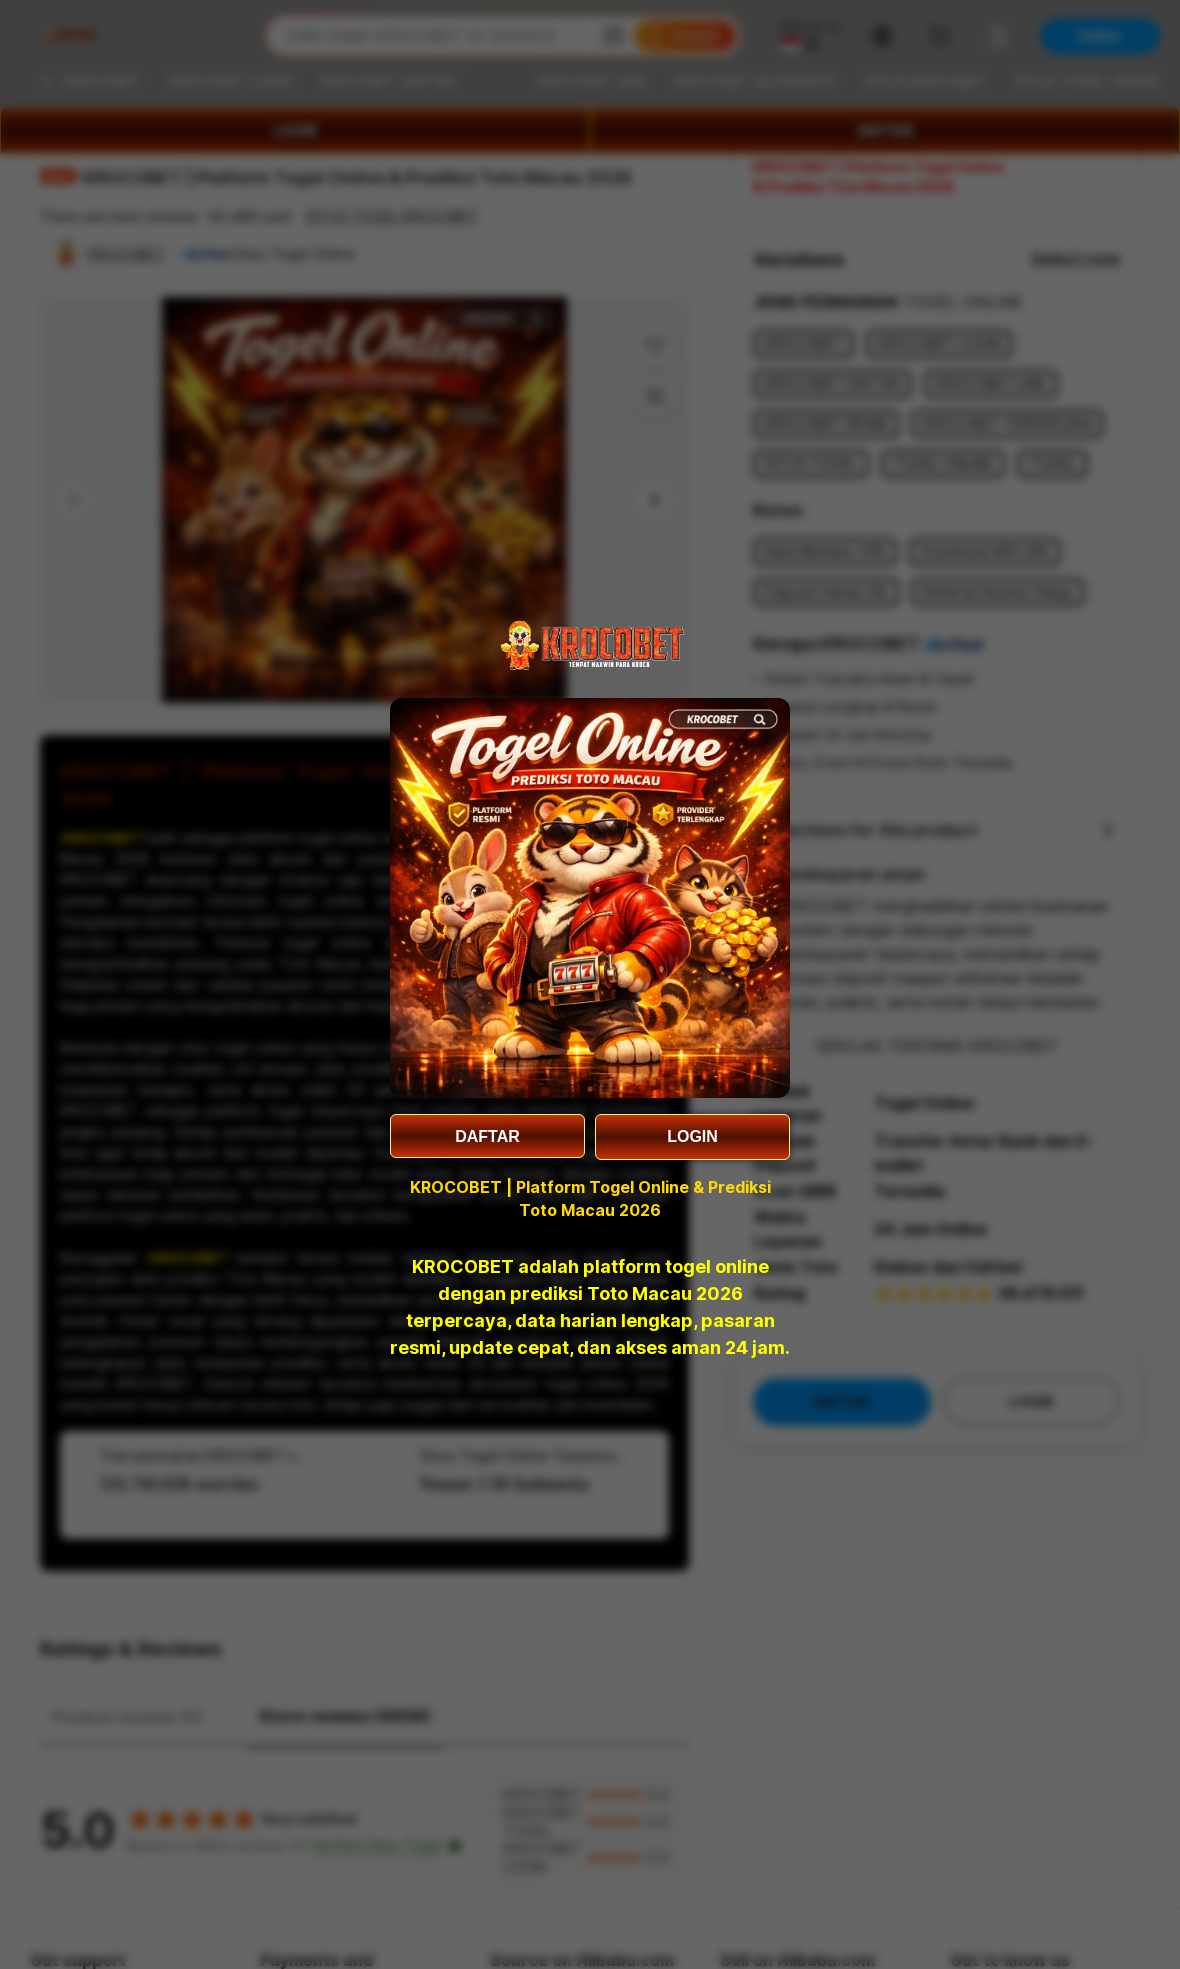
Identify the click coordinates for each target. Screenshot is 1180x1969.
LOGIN (692, 1136)
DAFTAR (487, 1136)
